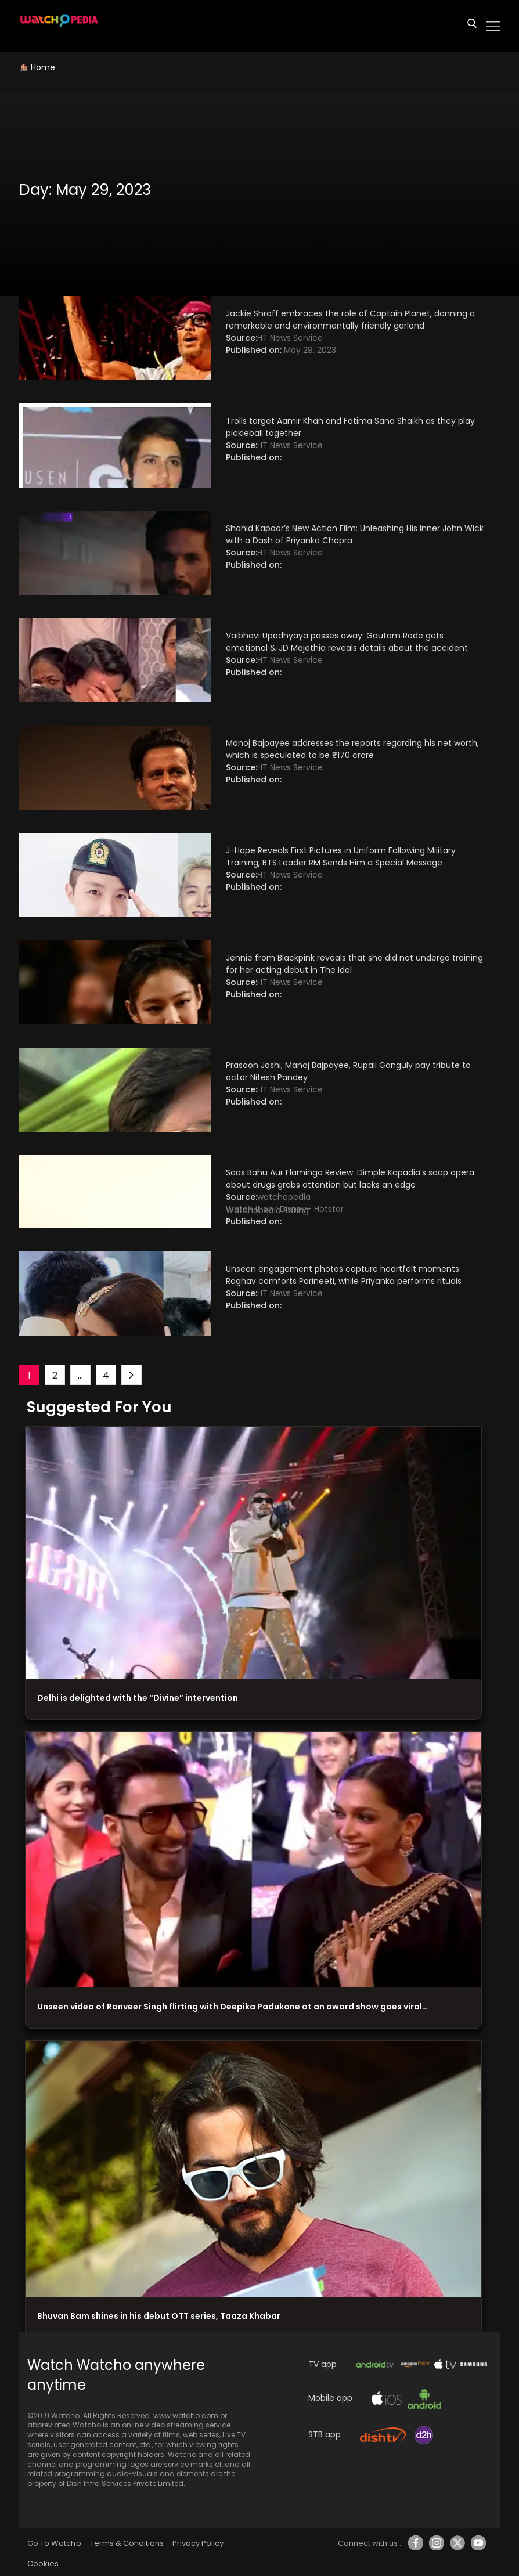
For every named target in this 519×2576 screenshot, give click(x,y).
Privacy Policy (198, 2543)
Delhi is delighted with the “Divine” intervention (137, 1698)
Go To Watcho (54, 2543)
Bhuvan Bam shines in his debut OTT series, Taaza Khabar (158, 2316)
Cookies (43, 2563)
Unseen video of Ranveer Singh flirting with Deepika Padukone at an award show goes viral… (232, 2006)
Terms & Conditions (127, 2543)
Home (43, 67)
